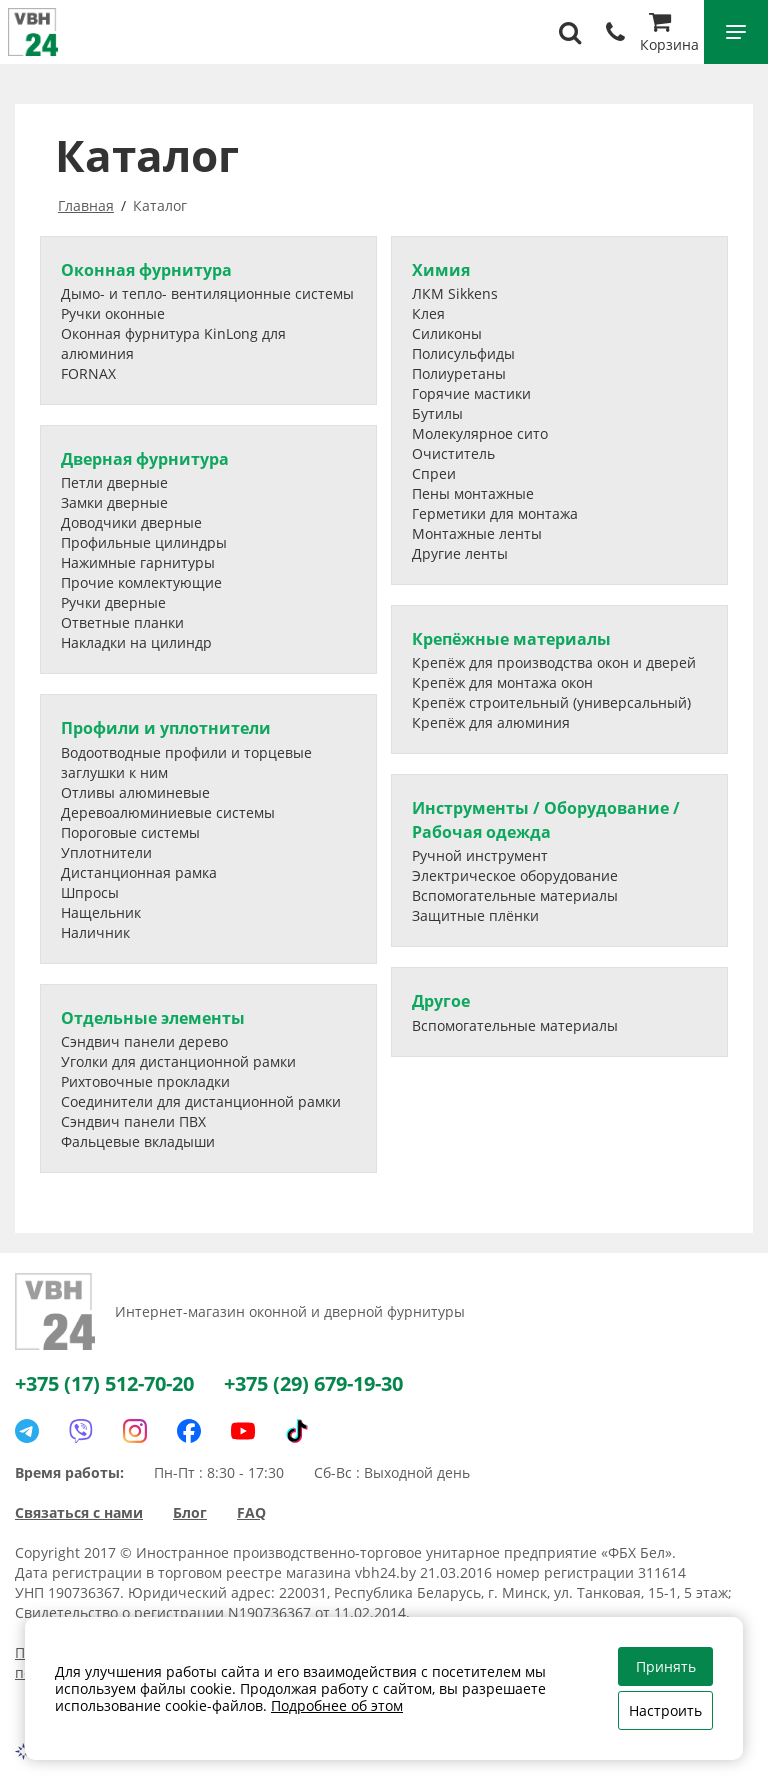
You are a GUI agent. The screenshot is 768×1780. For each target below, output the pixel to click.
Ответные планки (122, 622)
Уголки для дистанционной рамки (178, 1061)
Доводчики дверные (131, 522)
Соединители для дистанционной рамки (201, 1101)
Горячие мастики (471, 393)
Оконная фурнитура (146, 270)
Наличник (95, 932)
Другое (441, 1001)
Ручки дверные (113, 602)
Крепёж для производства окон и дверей (554, 662)
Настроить (665, 1710)
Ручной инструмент (480, 855)
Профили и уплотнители (166, 728)
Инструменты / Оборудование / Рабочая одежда (546, 819)
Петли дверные (114, 482)
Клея (428, 313)
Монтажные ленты (477, 533)
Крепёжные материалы (511, 639)
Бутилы (437, 413)
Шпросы (90, 892)
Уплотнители (106, 852)
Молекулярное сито (480, 433)
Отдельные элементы (153, 1018)
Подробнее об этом (337, 1705)
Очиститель (453, 453)
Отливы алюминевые (135, 792)
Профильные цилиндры (144, 542)
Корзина (669, 34)
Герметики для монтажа (495, 513)
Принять (666, 1666)
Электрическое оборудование (515, 875)
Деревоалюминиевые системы (168, 812)
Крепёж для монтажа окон (502, 682)
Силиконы (447, 333)
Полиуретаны (459, 373)
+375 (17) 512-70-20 (104, 1383)
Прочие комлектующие (141, 582)
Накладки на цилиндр (136, 642)
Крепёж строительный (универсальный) (551, 702)
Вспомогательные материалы (515, 895)
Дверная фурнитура (145, 459)
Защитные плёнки (475, 915)
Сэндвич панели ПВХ (133, 1121)
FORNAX (88, 373)
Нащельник (101, 912)
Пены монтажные (473, 493)
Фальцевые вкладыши (138, 1141)
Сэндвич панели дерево (144, 1041)
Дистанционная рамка (139, 872)
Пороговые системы (130, 832)
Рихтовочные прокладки (145, 1081)
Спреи (434, 473)
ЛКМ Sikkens (455, 293)
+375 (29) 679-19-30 (313, 1383)
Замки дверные (114, 502)
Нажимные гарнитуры (138, 562)
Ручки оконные (113, 313)
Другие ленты (460, 553)
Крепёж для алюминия (491, 722)
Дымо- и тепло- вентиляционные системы (207, 293)
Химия (441, 270)
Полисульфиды (463, 353)
